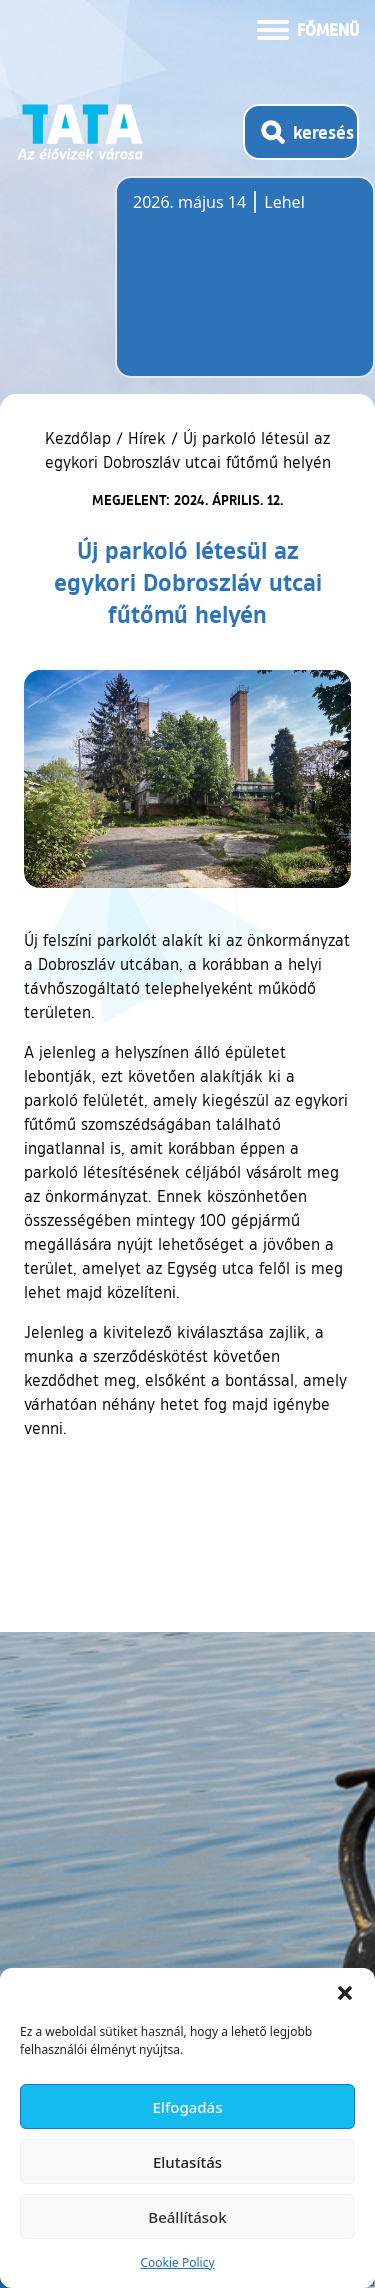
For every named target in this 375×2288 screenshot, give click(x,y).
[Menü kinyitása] (308, 28)
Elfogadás (188, 2107)
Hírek (147, 438)
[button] (345, 1993)
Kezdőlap (80, 438)
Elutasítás (187, 2162)
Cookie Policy (177, 2262)
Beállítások (187, 2217)
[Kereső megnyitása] (301, 132)
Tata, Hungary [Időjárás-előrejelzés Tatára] (245, 289)
